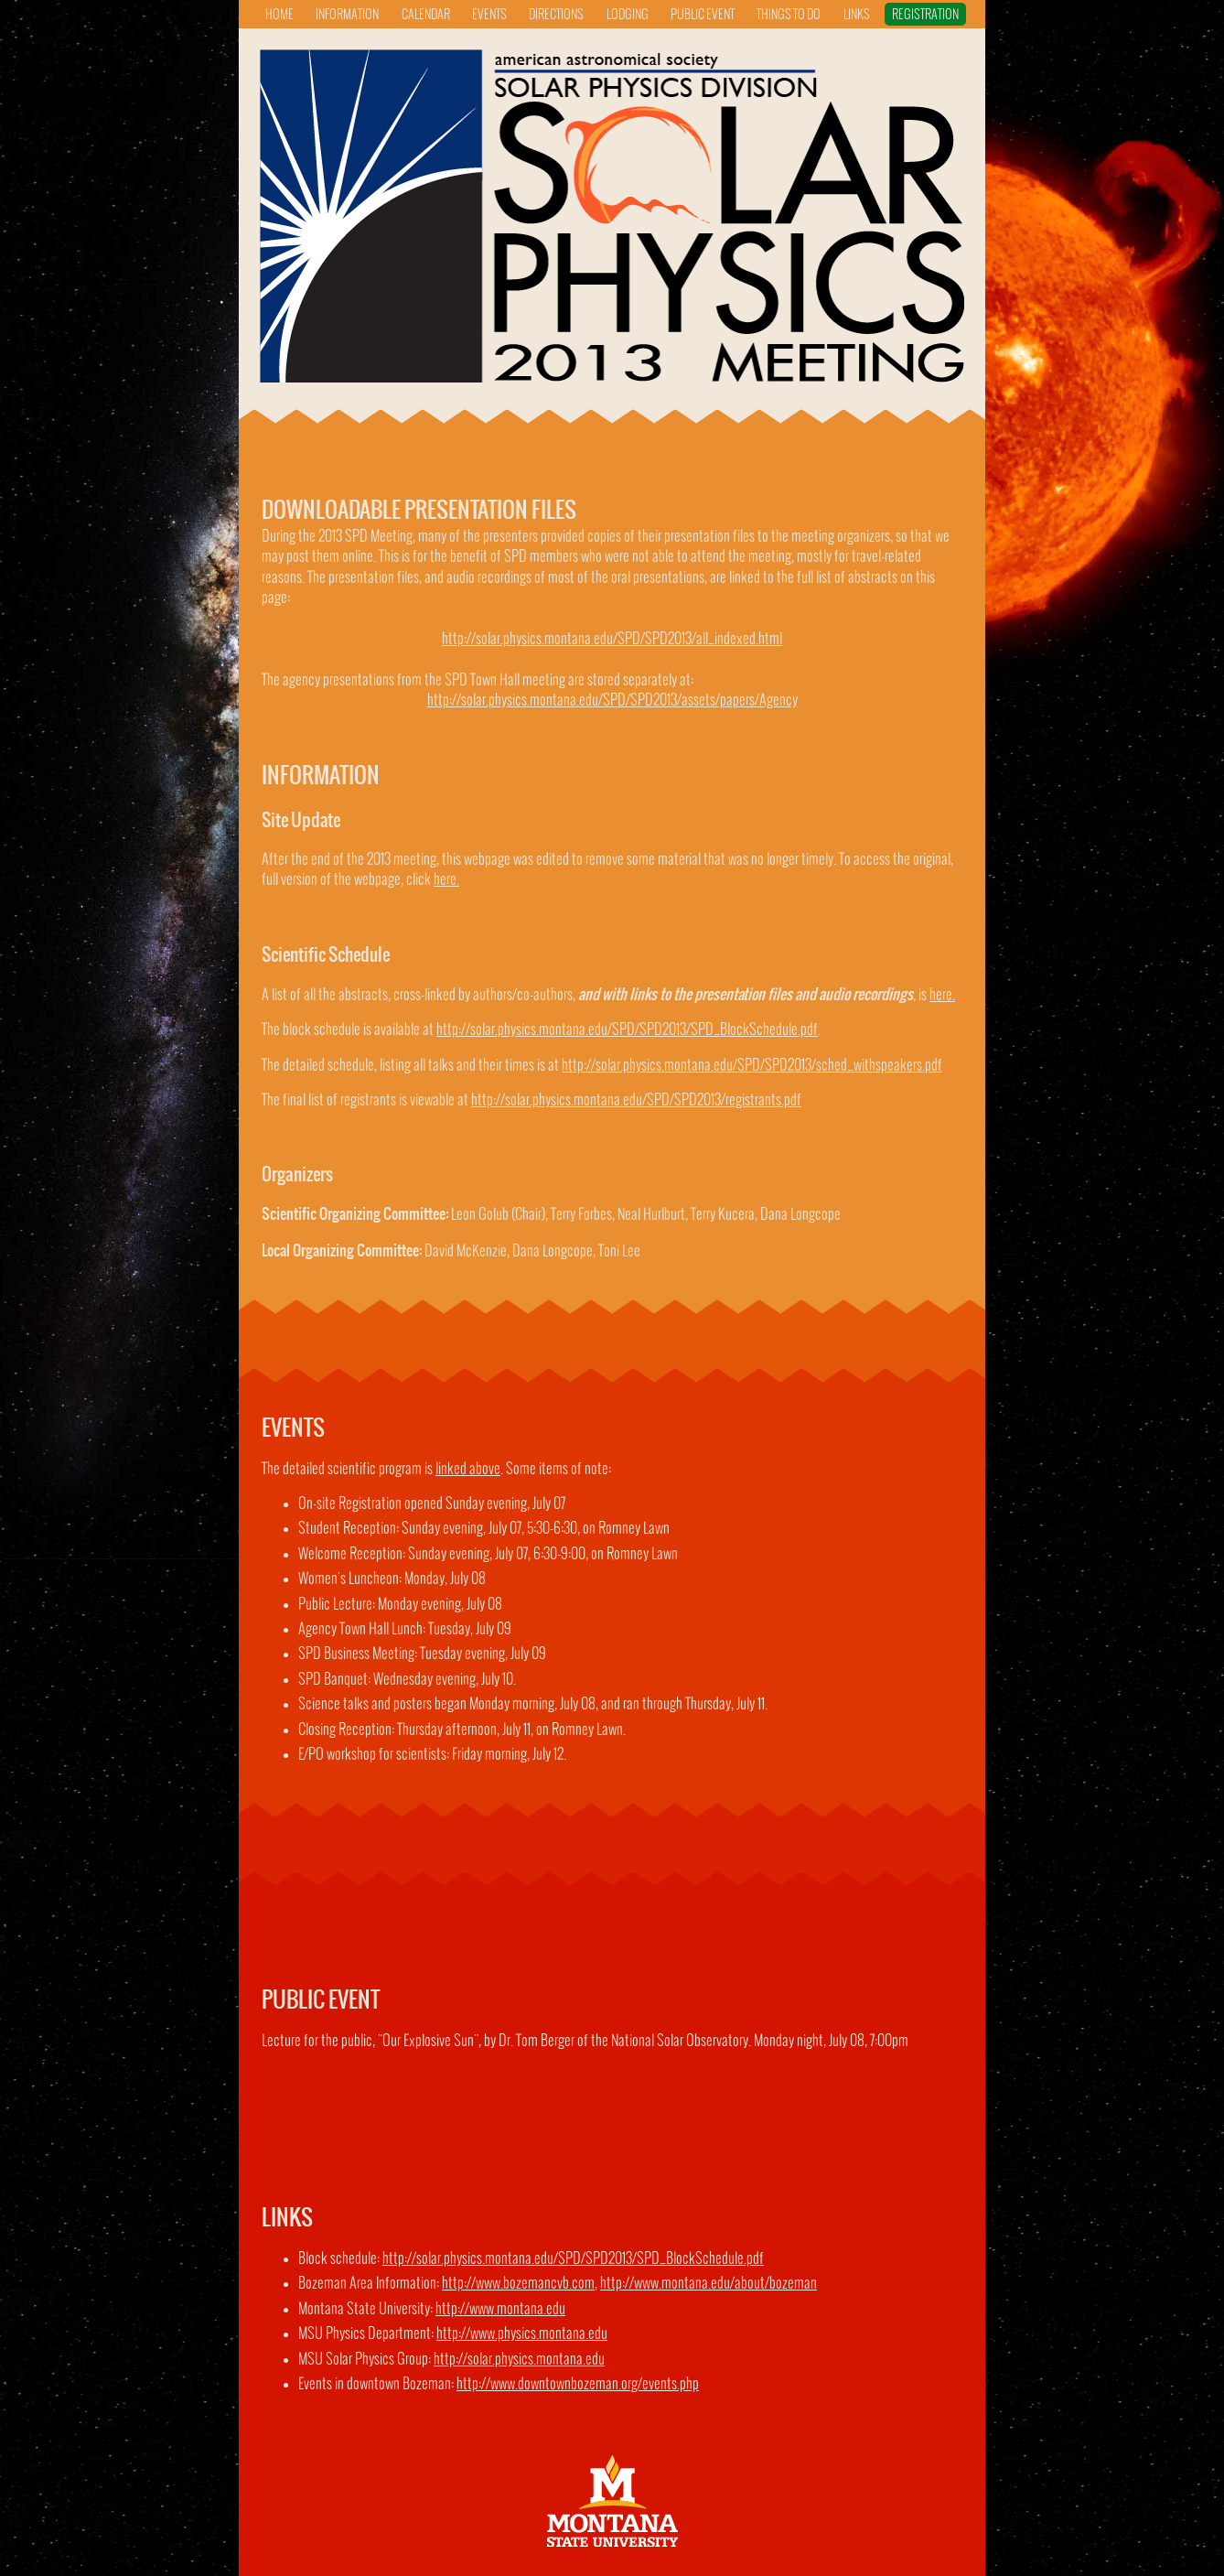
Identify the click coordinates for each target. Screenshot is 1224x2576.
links (856, 15)
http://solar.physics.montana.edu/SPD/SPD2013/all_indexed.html (612, 639)
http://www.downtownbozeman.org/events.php (577, 2384)
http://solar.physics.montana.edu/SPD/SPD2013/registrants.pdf (636, 1100)
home (279, 15)
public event (703, 15)
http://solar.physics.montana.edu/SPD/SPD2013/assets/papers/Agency (612, 700)
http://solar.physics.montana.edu (519, 2359)
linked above (467, 1469)
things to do (789, 15)
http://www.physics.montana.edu (521, 2334)
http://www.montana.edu (500, 2309)
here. (446, 880)
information (347, 15)
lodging (628, 15)
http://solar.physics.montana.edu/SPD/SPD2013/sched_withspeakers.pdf (752, 1065)
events (489, 15)
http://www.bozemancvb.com (518, 2283)
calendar (426, 15)
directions (556, 15)
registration (925, 15)
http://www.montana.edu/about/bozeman (708, 2283)
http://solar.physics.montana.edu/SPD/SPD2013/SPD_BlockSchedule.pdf (627, 1030)
